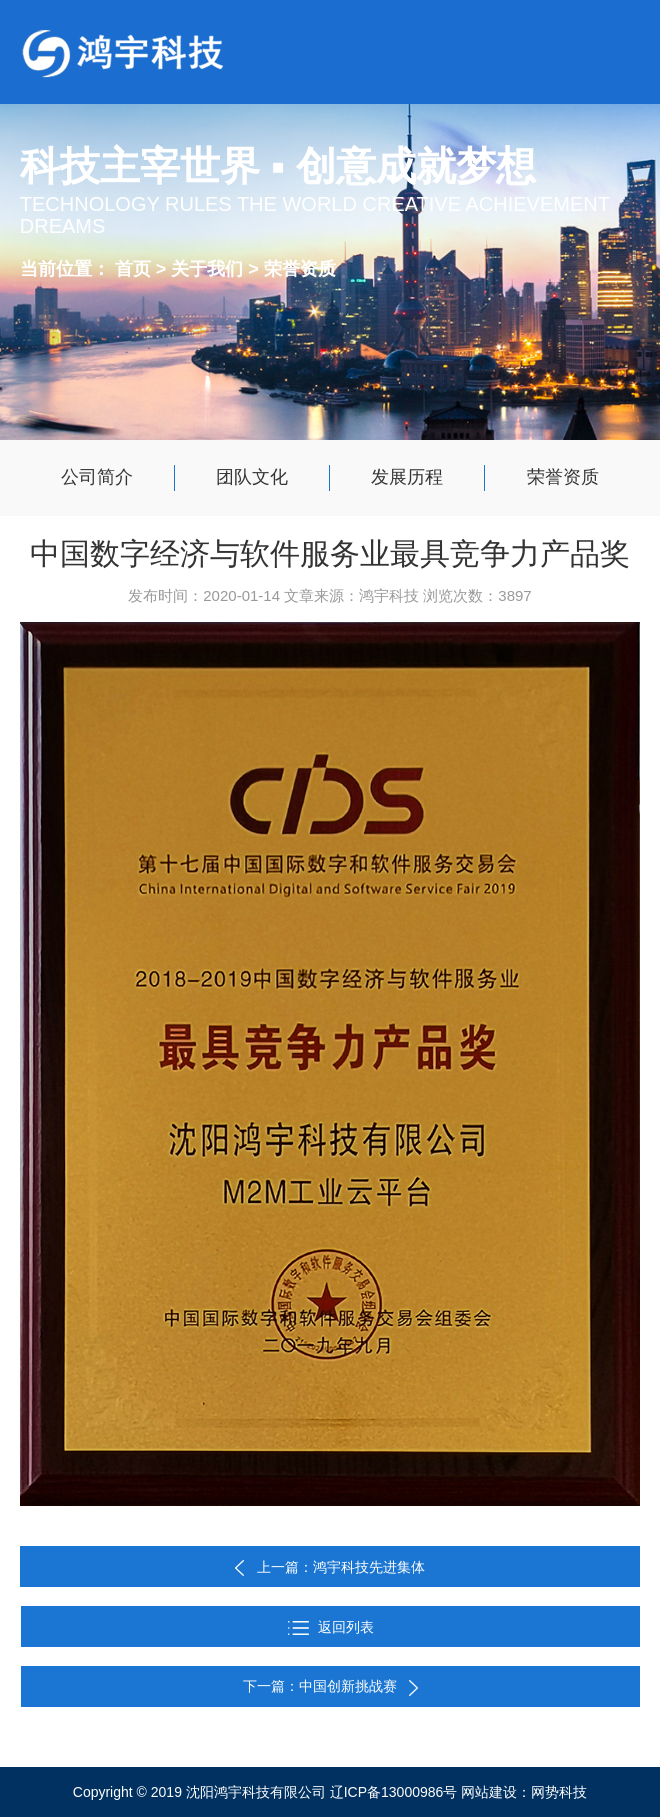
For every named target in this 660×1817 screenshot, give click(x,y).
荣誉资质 (300, 268)
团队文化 (252, 477)
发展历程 (407, 477)
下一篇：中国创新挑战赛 (331, 1686)
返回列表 (331, 1627)
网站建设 (489, 1792)
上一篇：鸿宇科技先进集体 (341, 1567)
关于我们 (209, 268)
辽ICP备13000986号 (394, 1792)
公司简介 (97, 477)
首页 (133, 268)
